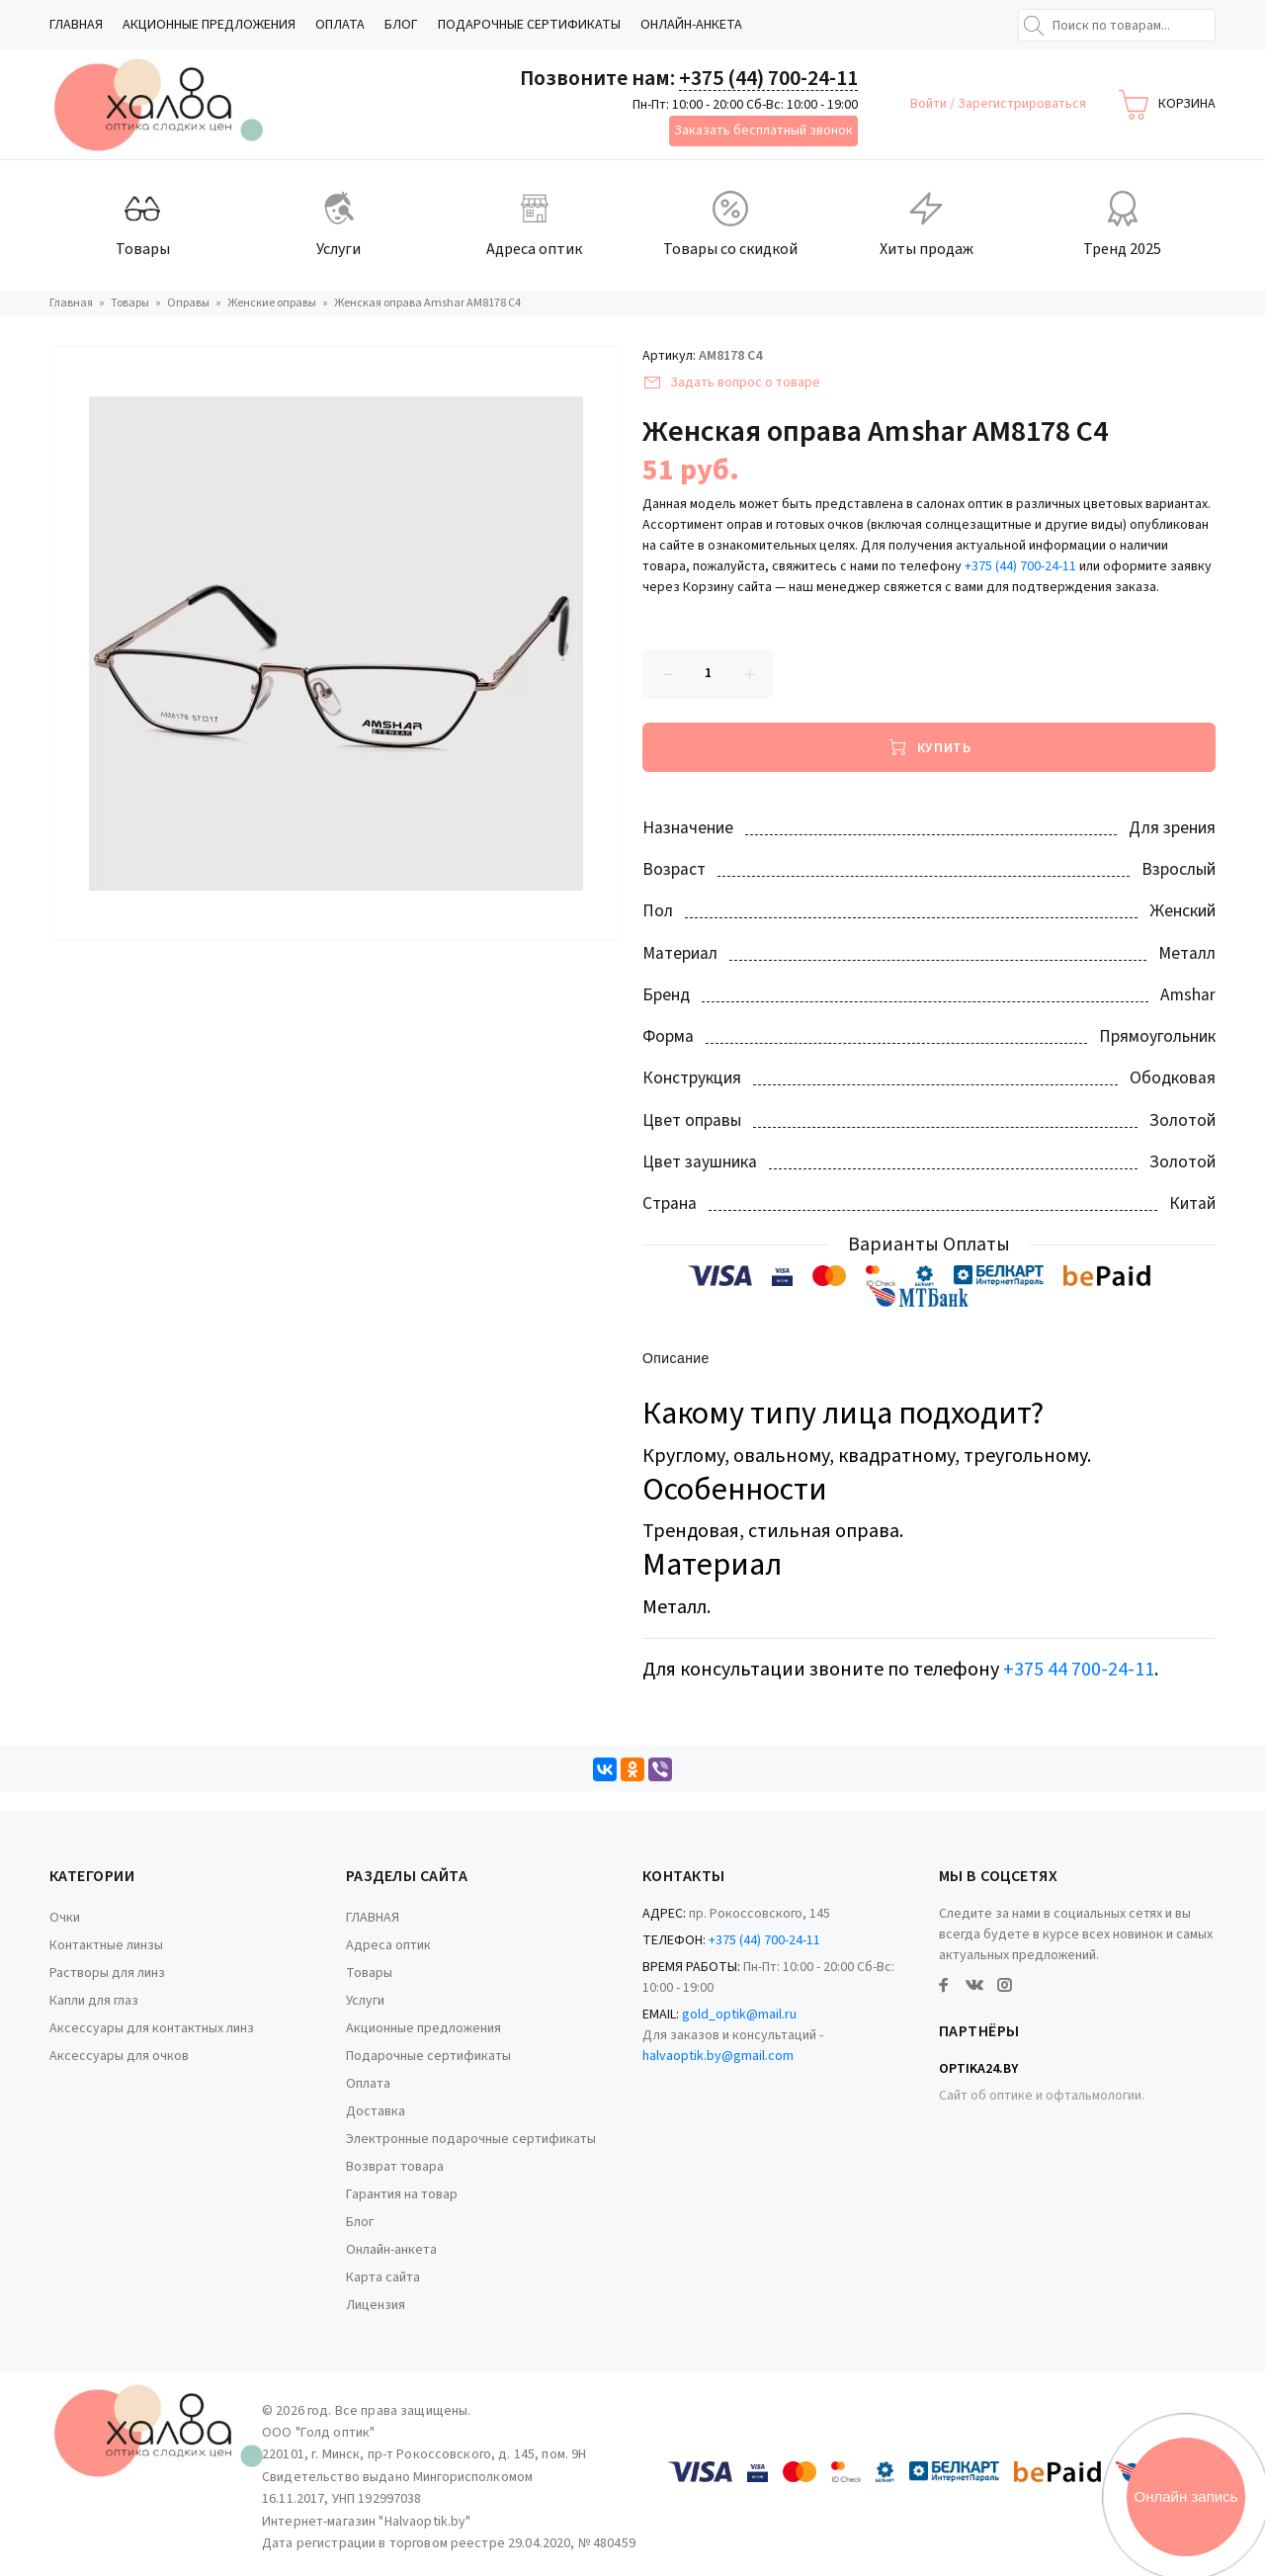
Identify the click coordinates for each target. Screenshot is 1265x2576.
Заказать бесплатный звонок (763, 130)
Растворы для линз (107, 1973)
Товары (369, 1973)
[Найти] (1034, 26)
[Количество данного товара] (707, 674)
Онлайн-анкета (691, 25)
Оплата (340, 25)
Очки (64, 1918)
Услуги (365, 2001)
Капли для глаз (93, 2001)
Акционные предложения (209, 25)
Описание (676, 1359)
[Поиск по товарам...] (1117, 25)
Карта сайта (383, 2277)
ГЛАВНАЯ (76, 25)
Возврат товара (395, 2167)
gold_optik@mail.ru (739, 2014)
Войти (930, 104)
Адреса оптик (388, 1945)
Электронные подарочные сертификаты (471, 2139)
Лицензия (375, 2305)
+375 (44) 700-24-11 (768, 78)
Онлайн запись (1186, 2496)
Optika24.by (978, 2069)
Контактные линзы (106, 1945)
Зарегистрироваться (1022, 104)
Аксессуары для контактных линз (151, 2028)
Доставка (375, 2111)
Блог (401, 25)
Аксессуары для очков (119, 2056)
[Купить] (929, 747)
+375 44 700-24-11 (1078, 1669)
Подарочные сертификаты (529, 25)
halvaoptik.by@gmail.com (718, 2056)
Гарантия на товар (402, 2194)
